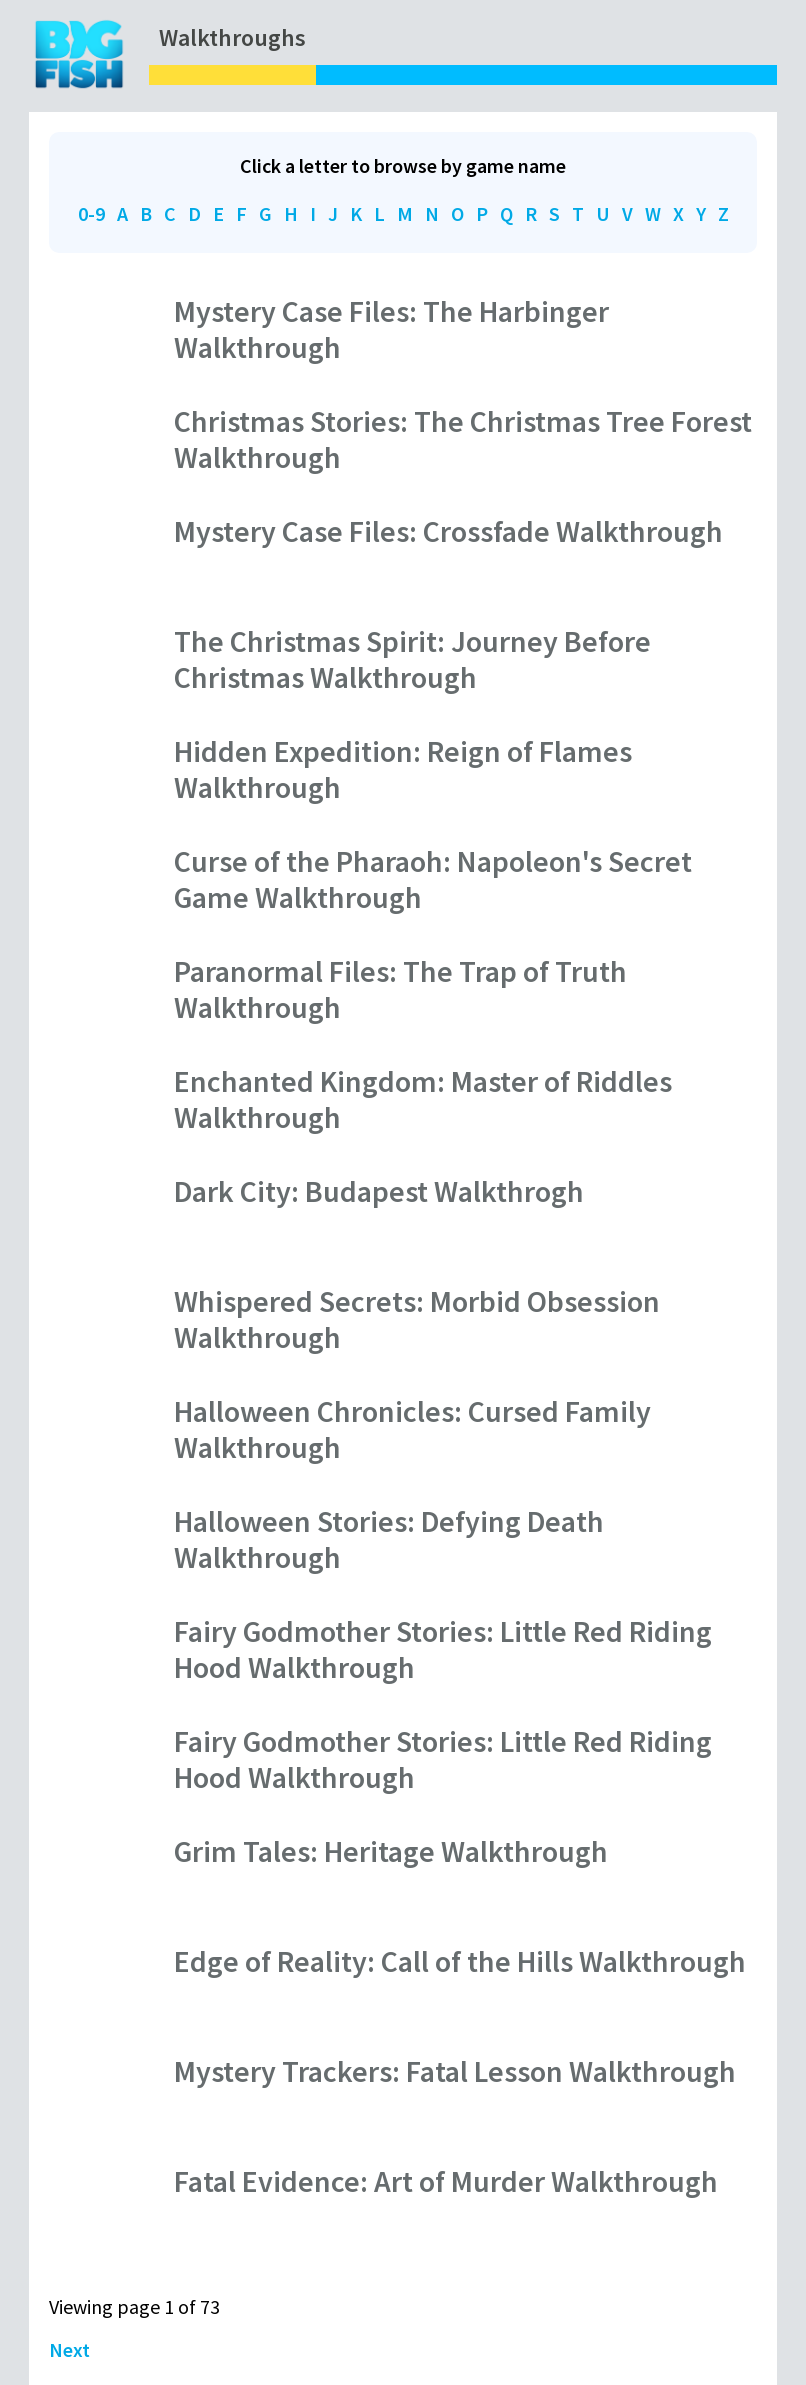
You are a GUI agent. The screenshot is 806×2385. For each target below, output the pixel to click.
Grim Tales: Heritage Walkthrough (391, 1851)
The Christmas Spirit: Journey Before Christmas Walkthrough (412, 659)
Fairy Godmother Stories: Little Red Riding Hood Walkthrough (443, 1649)
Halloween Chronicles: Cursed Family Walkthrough (412, 1429)
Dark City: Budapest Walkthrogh (379, 1191)
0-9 (91, 213)
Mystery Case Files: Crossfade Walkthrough (448, 531)
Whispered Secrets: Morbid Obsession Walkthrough (417, 1319)
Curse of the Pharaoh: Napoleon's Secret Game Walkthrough (433, 879)
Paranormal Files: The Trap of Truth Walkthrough (400, 989)
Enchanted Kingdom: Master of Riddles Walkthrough (423, 1099)
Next (69, 2349)
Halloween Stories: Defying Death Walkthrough (389, 1539)
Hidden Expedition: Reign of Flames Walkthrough (403, 769)
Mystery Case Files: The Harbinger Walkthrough (391, 329)
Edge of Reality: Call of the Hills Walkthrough (460, 1961)
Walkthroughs (232, 37)
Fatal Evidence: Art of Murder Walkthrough (446, 2181)
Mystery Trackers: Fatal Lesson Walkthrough (455, 2071)
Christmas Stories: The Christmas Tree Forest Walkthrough (463, 439)
